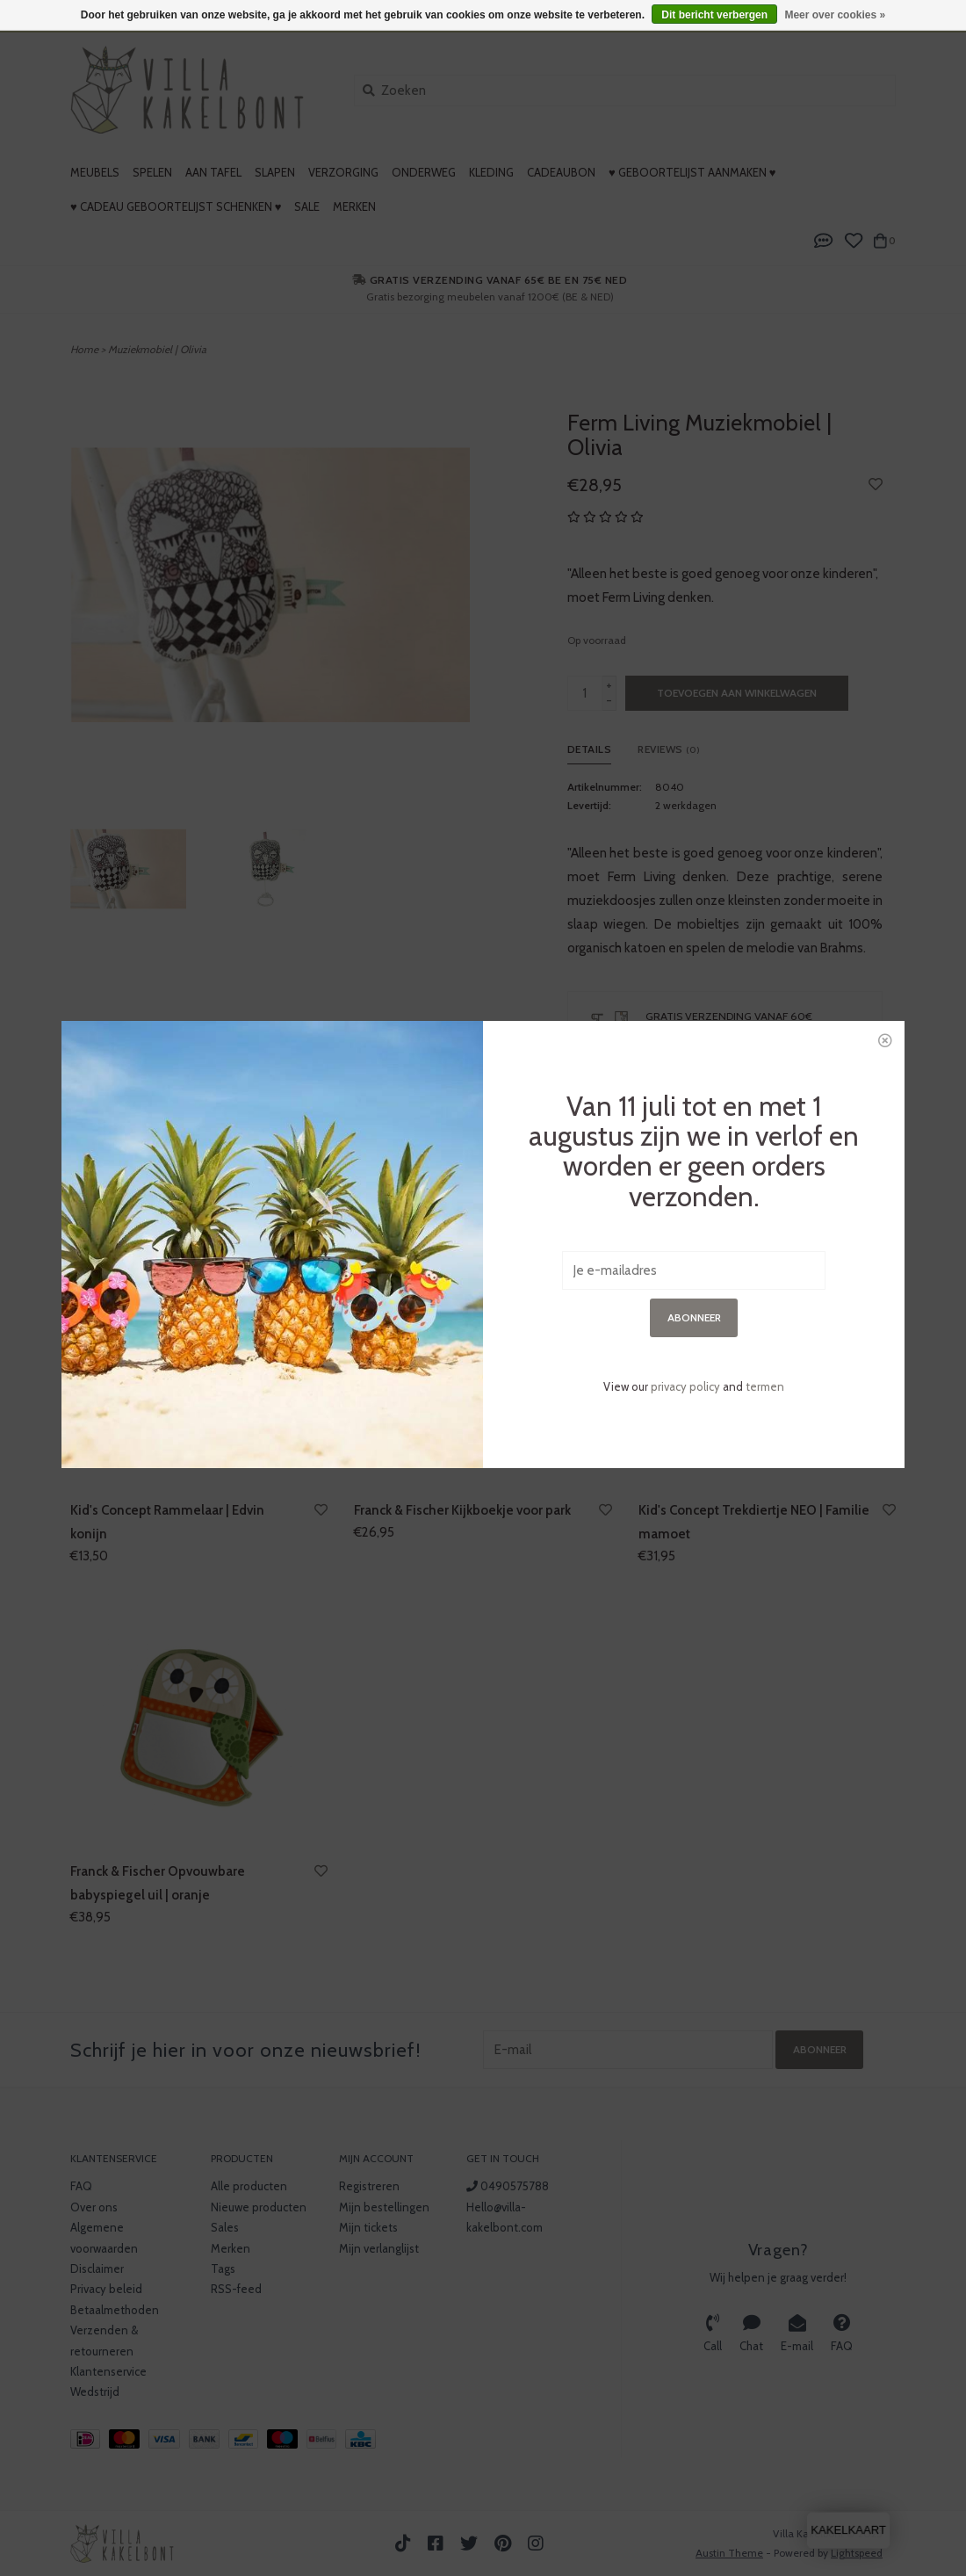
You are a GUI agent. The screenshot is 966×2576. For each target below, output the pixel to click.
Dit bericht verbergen (714, 15)
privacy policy (685, 1051)
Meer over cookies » (834, 15)
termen (765, 1051)
